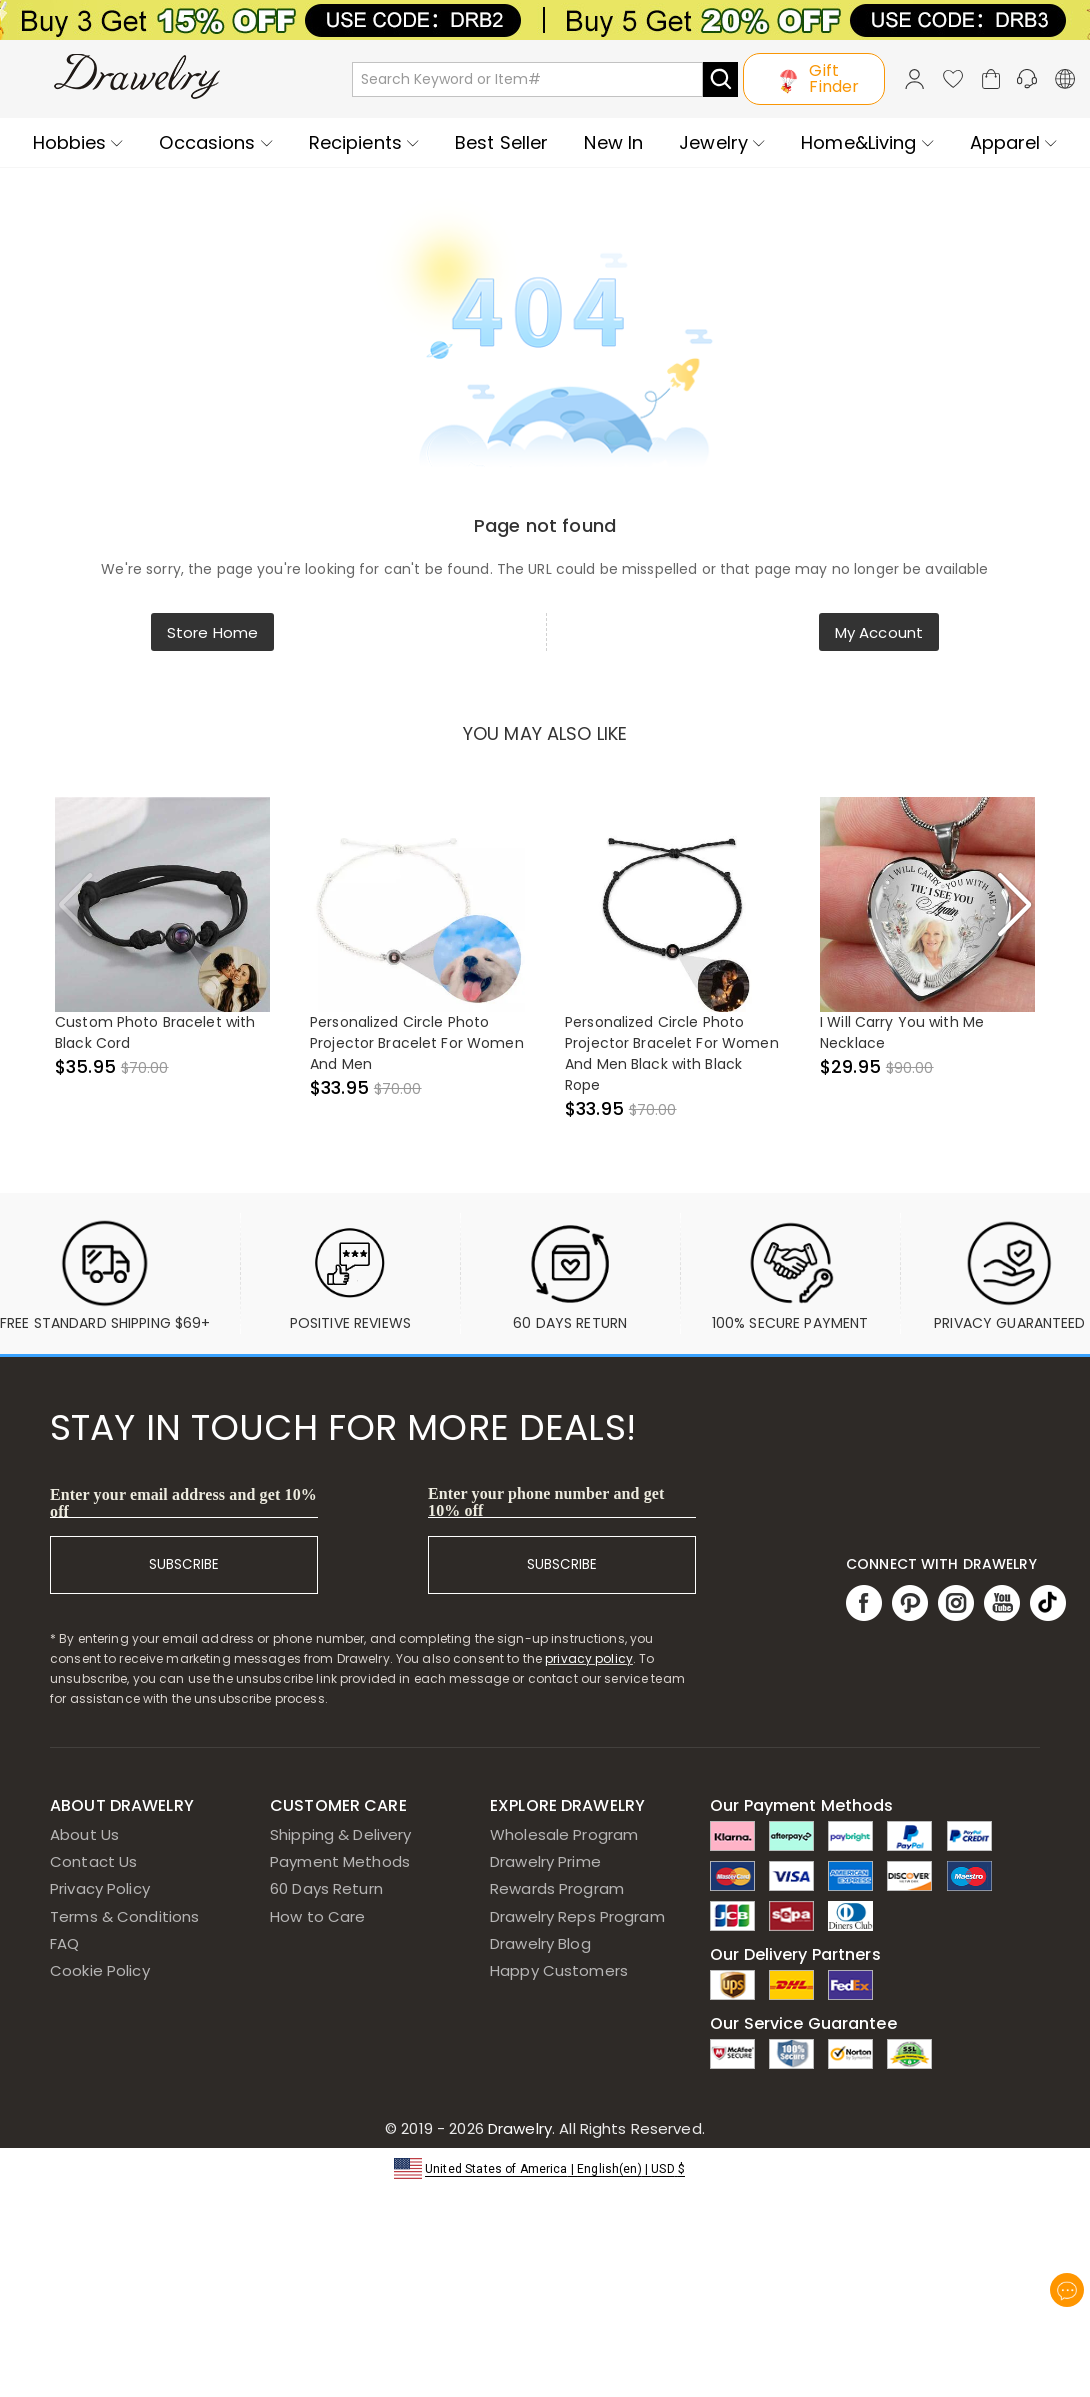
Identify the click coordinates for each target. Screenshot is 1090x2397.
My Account (879, 632)
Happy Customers (559, 1970)
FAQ (64, 1943)
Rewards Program (557, 1888)
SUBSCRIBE (184, 1564)
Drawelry (594, 2128)
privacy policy (589, 1658)
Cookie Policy (100, 1970)
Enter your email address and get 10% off (183, 1503)
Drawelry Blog (540, 1943)
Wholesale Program (564, 1834)
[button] (545, 2167)
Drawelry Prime (545, 1861)
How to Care (317, 1916)
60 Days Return (326, 1888)
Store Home (212, 632)
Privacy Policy (100, 1888)
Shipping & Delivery (341, 1834)
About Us (84, 1834)
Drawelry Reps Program (577, 1916)
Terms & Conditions (124, 1916)
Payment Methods (340, 1861)
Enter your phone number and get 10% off (546, 1502)
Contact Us (93, 1861)
